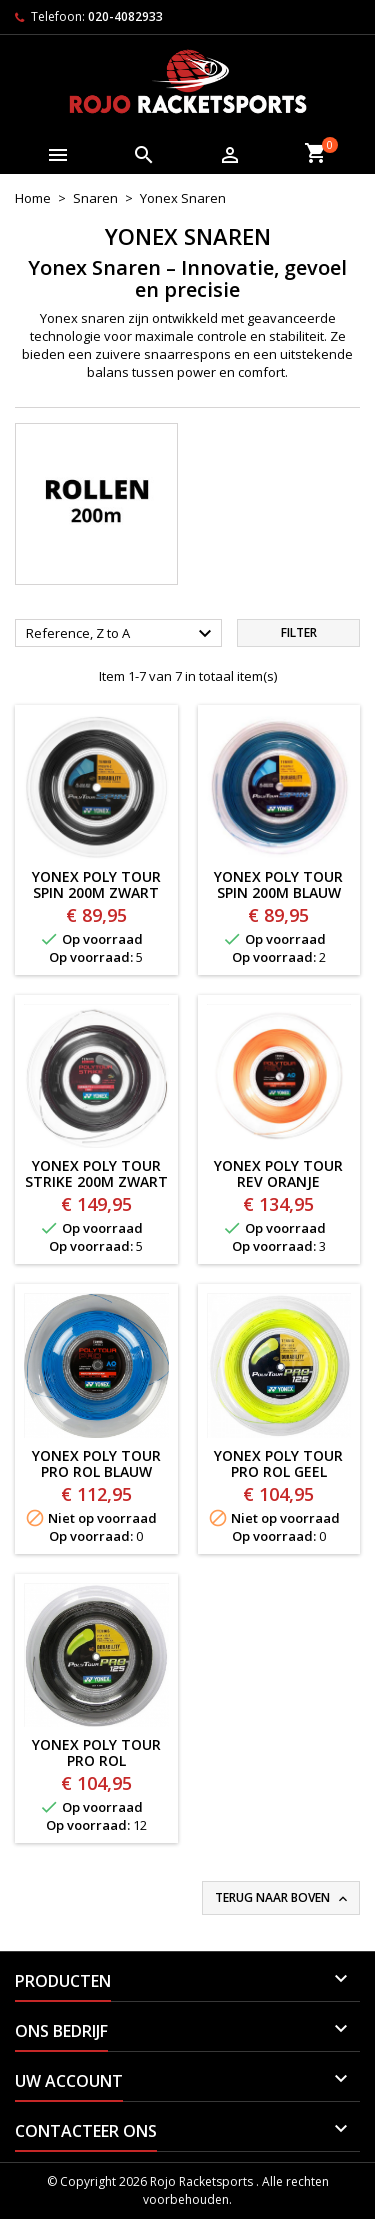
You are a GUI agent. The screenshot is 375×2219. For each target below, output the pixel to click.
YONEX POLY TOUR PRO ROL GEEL (278, 1463)
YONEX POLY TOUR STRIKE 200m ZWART (96, 1173)
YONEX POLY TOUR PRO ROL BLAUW (96, 1463)
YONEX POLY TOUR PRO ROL (96, 1752)
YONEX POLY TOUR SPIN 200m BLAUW (278, 884)
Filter (299, 632)
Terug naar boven (283, 1898)
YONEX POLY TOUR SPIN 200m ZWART (96, 884)
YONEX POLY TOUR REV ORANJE (278, 1173)
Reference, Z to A (121, 634)
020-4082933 (125, 16)
